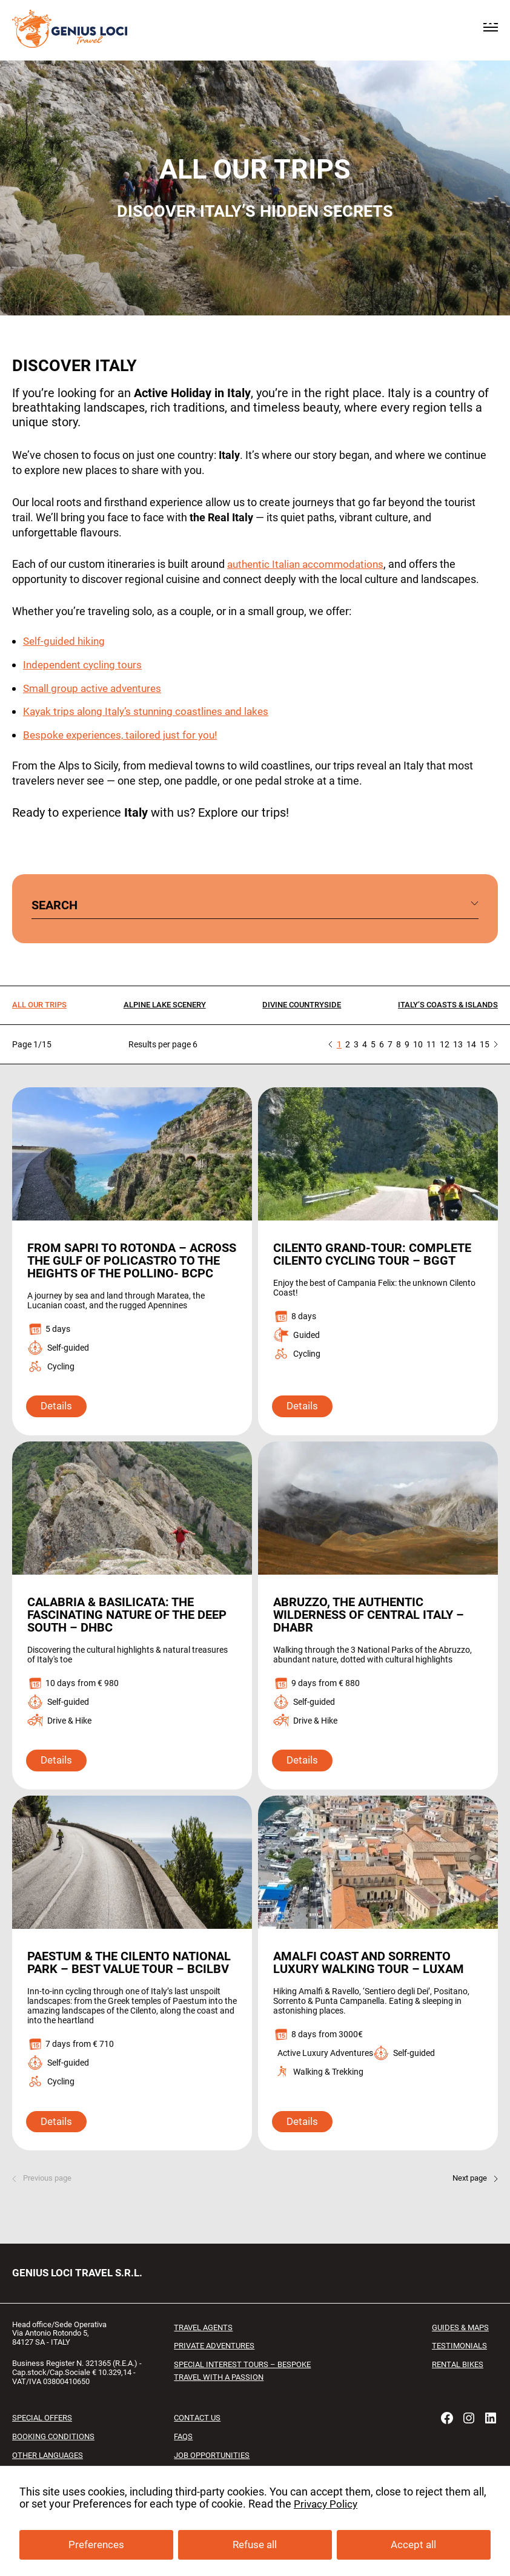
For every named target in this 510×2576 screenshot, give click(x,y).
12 (444, 1043)
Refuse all (255, 2546)
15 (484, 1043)
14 (471, 1043)
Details (58, 1417)
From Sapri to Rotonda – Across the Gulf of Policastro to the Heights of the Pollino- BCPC (127, 1265)
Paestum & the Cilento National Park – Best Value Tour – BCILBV (118, 1981)
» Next (496, 1043)
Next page (468, 2203)
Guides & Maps (458, 2352)
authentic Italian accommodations (309, 564)
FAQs (184, 2461)
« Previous (330, 1043)
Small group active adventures (96, 687)
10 (418, 1043)
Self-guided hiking (65, 640)
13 (458, 1043)
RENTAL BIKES (455, 2389)
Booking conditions (56, 2461)
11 (431, 1043)
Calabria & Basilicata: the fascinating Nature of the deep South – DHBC (116, 1626)
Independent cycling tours (85, 663)
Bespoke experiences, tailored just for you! (124, 734)
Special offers (45, 2443)
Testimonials (457, 2371)
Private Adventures (217, 2371)
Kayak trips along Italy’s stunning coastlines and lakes (151, 711)
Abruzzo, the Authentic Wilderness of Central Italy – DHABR (373, 1626)
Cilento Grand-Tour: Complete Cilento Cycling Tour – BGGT (377, 1253)
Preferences (95, 2546)
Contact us (199, 2443)
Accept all (414, 2546)
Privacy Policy (327, 2505)
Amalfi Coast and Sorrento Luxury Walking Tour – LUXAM (372, 1974)
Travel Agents (206, 2352)
